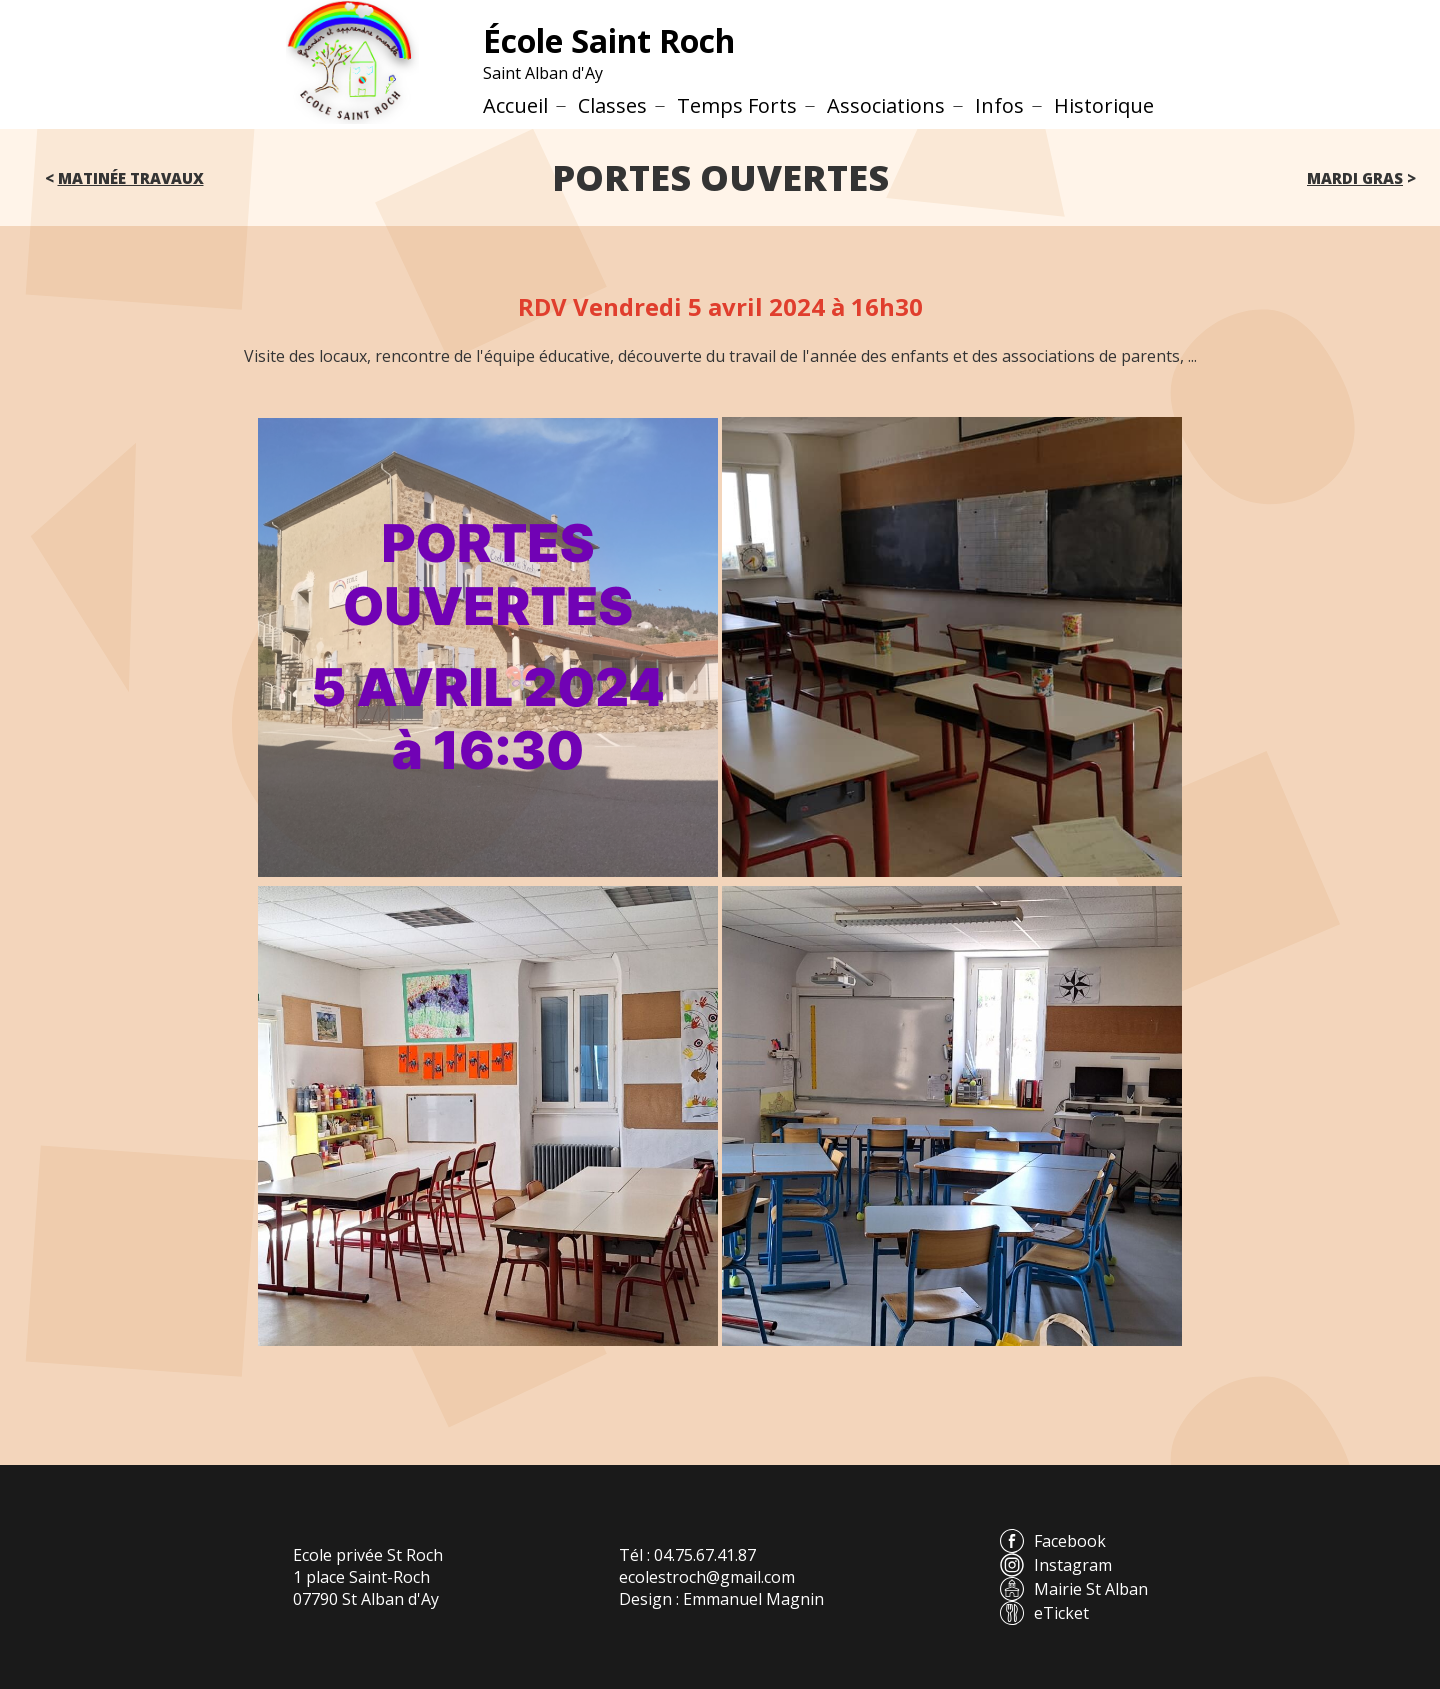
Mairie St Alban (1074, 1589)
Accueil (515, 105)
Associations (886, 105)
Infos (999, 105)
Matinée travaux (131, 178)
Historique (1104, 105)
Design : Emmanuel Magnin (721, 1599)
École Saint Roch (609, 40)
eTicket (1044, 1613)
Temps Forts (737, 105)
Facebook (1053, 1541)
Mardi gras (1355, 178)
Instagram (1056, 1565)
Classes (612, 105)
